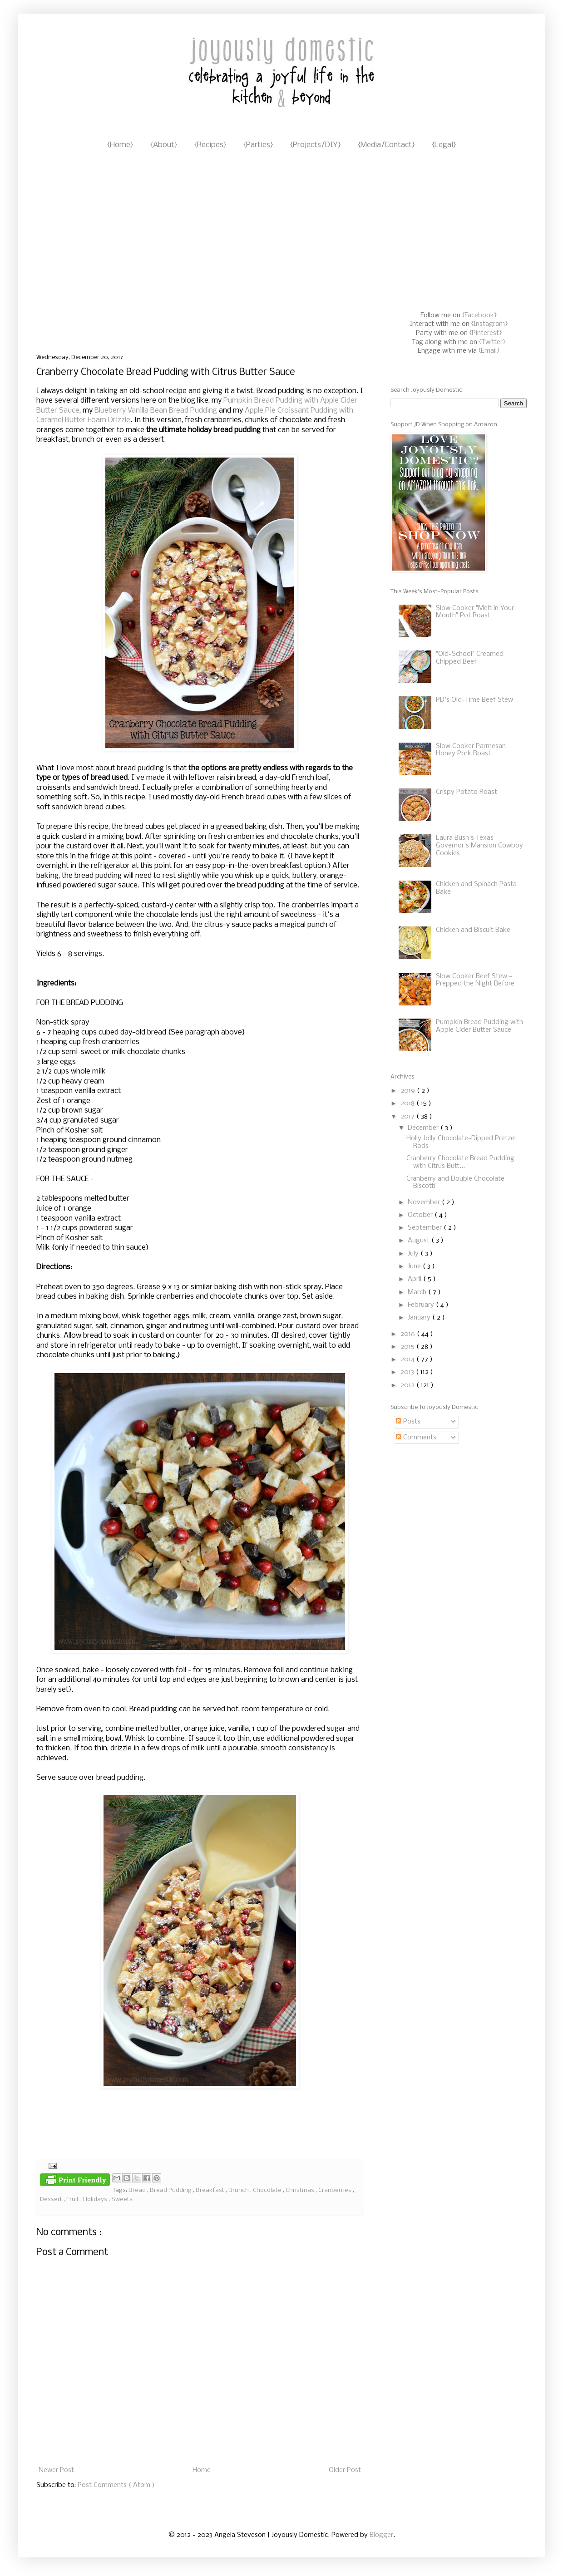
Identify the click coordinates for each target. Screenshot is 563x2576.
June (415, 1266)
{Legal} (444, 145)
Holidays (96, 2199)
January (420, 1317)
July (414, 1253)
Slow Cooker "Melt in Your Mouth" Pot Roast (475, 612)
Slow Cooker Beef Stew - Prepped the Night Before (475, 980)
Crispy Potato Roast (466, 792)
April (415, 1279)
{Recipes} (210, 145)
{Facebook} (479, 315)
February (422, 1305)
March (418, 1292)
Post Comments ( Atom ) (116, 2485)
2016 (408, 1334)
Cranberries (335, 2190)
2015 (408, 1346)
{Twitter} (492, 342)
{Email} (489, 351)
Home (202, 2470)
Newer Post (56, 2470)
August (419, 1240)
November (425, 1202)
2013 (408, 1372)
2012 (408, 1385)
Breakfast (211, 2190)
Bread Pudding (171, 2190)
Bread (137, 2190)
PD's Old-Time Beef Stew (474, 700)
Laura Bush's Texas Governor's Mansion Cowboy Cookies (479, 845)
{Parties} (258, 145)
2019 (408, 1090)
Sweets (122, 2199)
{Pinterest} (485, 333)
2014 (408, 1359)
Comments (416, 1437)
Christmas (301, 2190)
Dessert (52, 2199)
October (421, 1215)
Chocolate (268, 2190)
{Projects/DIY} (315, 145)
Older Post (345, 2470)
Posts (408, 1421)
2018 (408, 1103)
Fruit (73, 2199)
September (426, 1227)
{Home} (120, 145)
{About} (163, 145)
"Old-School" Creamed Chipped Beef (470, 657)
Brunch (239, 2190)
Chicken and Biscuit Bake (473, 930)
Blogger (381, 2535)
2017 (408, 1116)
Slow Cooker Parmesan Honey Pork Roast (471, 750)
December (424, 1128)
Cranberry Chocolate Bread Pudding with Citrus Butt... (460, 1162)
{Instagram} (489, 324)
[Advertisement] (85, 252)
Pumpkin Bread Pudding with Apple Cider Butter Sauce (479, 1026)
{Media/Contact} (386, 145)
